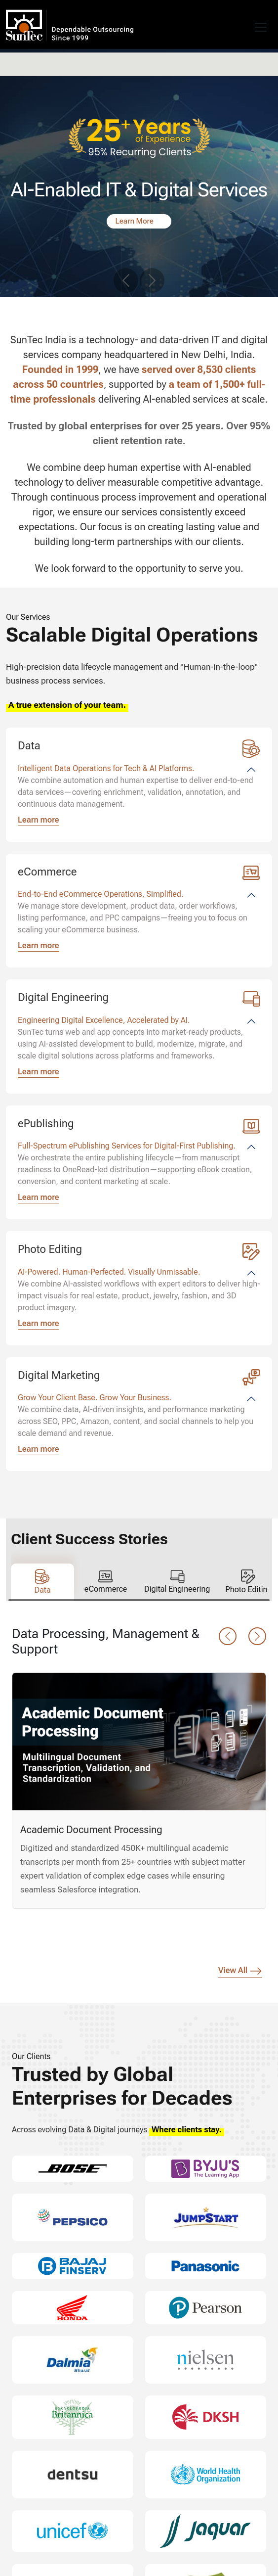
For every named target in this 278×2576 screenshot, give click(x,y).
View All (240, 1971)
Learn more (38, 820)
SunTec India (46, 24)
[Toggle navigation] (260, 27)
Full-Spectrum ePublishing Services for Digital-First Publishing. (127, 1145)
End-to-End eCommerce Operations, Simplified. (100, 894)
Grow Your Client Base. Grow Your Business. (94, 1397)
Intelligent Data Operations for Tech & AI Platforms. (106, 768)
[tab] (42, 1582)
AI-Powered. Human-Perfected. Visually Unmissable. (109, 1272)
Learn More (136, 221)
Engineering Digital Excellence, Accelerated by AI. (104, 1020)
